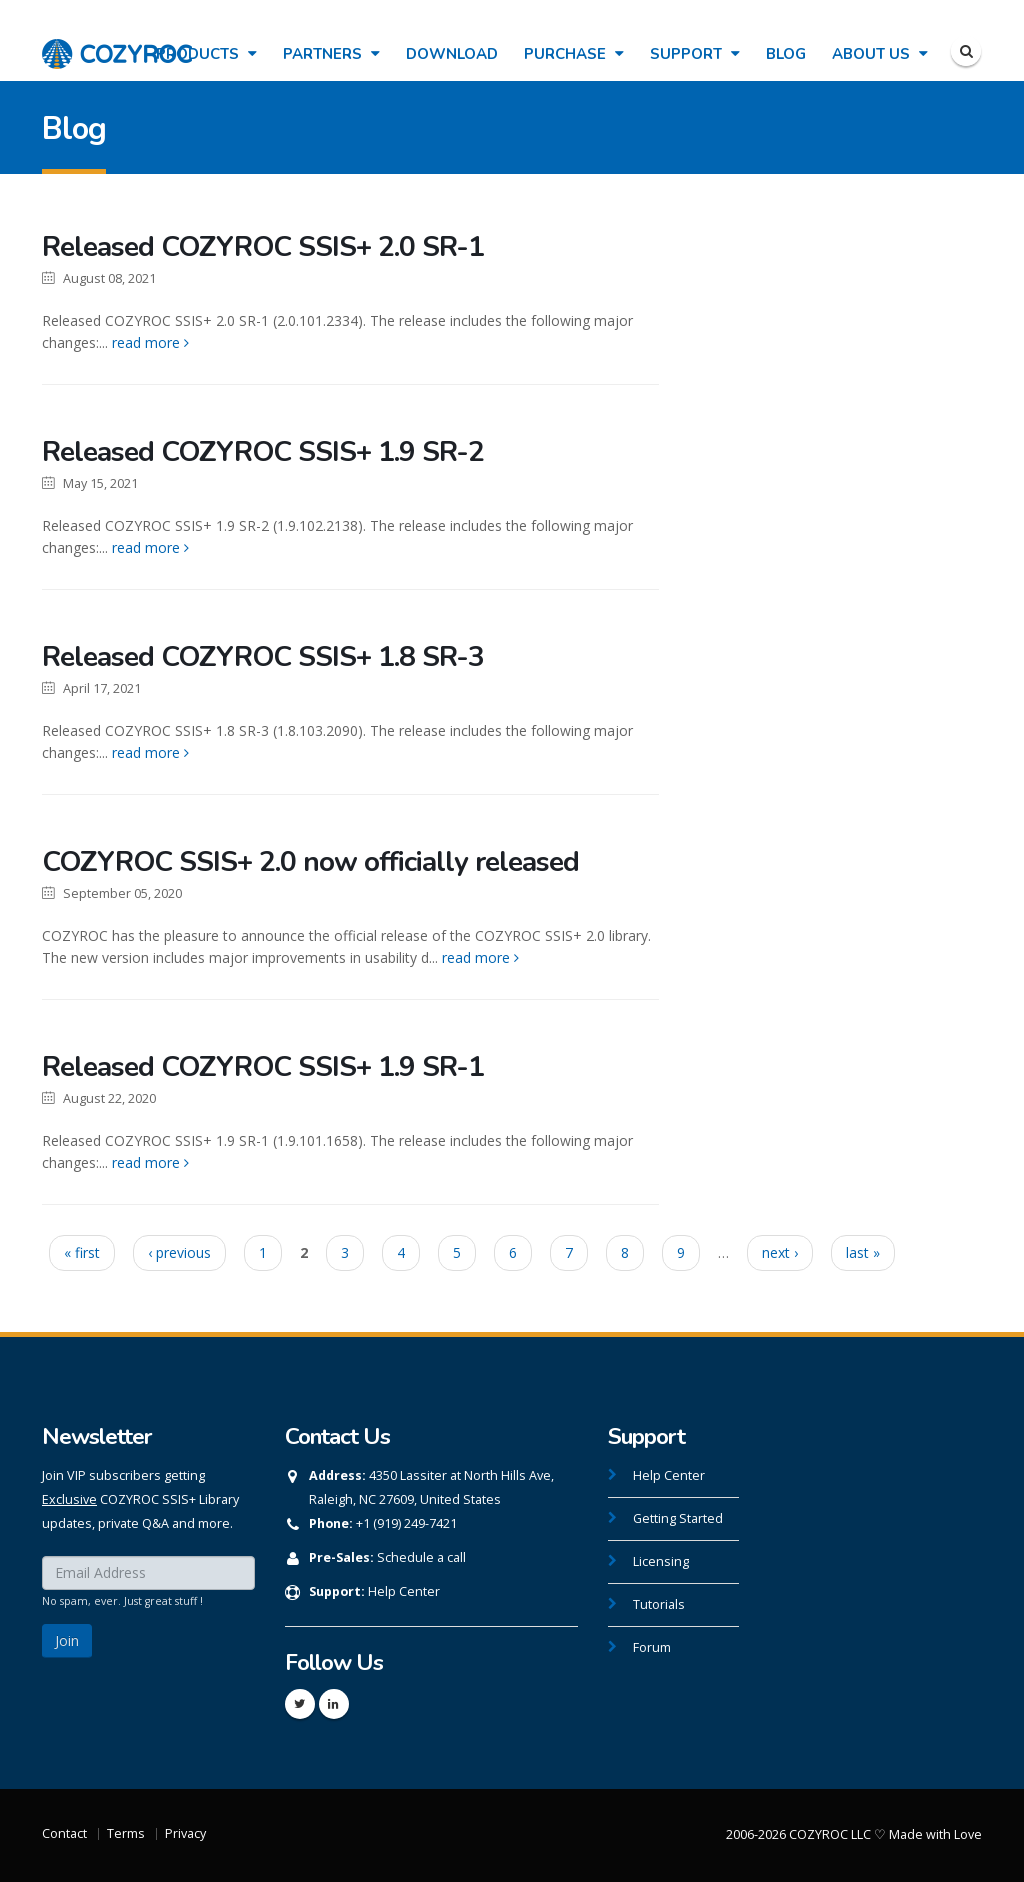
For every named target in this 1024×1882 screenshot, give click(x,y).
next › (780, 1252)
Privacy (185, 1833)
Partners (331, 54)
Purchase (574, 54)
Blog (786, 54)
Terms (126, 1833)
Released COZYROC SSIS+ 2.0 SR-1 (263, 247)
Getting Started (678, 1518)
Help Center (404, 1591)
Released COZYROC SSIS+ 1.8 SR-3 (263, 657)
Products (206, 54)
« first (82, 1252)
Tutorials (659, 1604)
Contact (64, 1833)
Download (452, 54)
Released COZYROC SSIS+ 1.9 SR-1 (263, 1067)
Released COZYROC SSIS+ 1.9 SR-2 (263, 452)
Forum (652, 1647)
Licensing (661, 1561)
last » (863, 1252)
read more (150, 342)
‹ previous (179, 1252)
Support (695, 54)
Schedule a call (421, 1557)
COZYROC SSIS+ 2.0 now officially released (310, 862)
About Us (880, 54)
